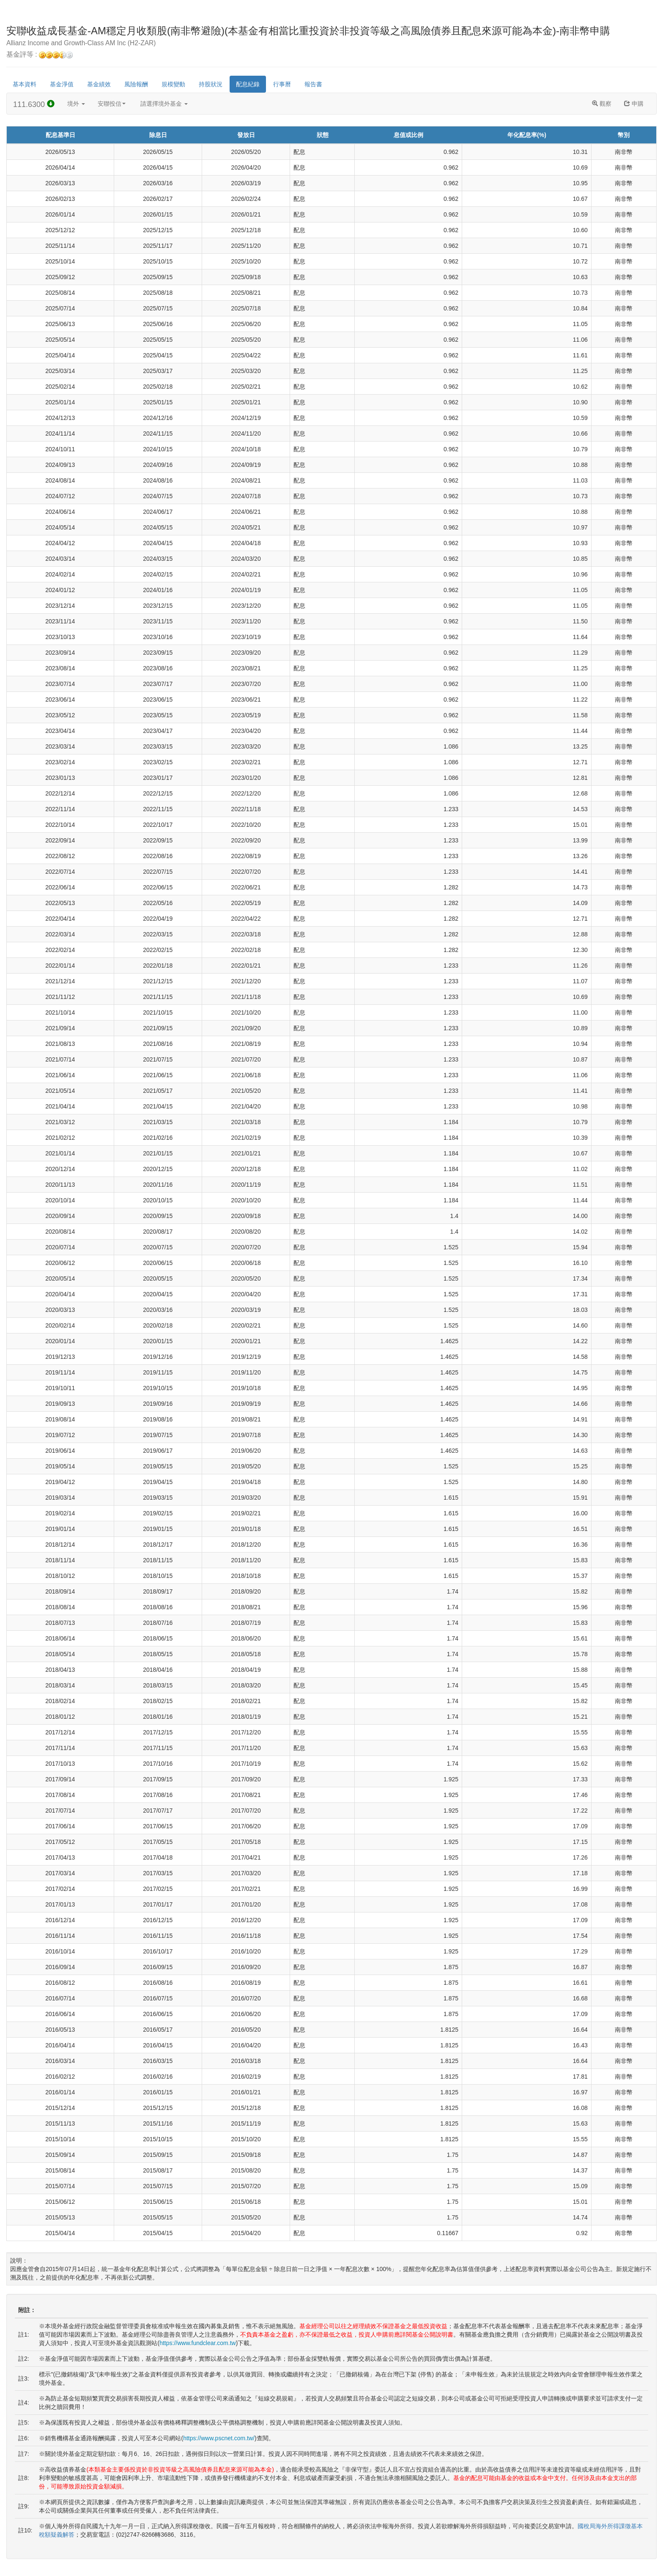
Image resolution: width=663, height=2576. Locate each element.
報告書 (313, 84)
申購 (634, 103)
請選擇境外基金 (164, 103)
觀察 (601, 103)
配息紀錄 (248, 84)
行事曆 (282, 84)
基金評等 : (39, 54)
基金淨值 (62, 84)
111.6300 (34, 104)
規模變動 (173, 84)
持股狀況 (210, 84)
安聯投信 (112, 103)
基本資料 (24, 84)
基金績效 (99, 84)
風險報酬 (136, 84)
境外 (76, 103)
